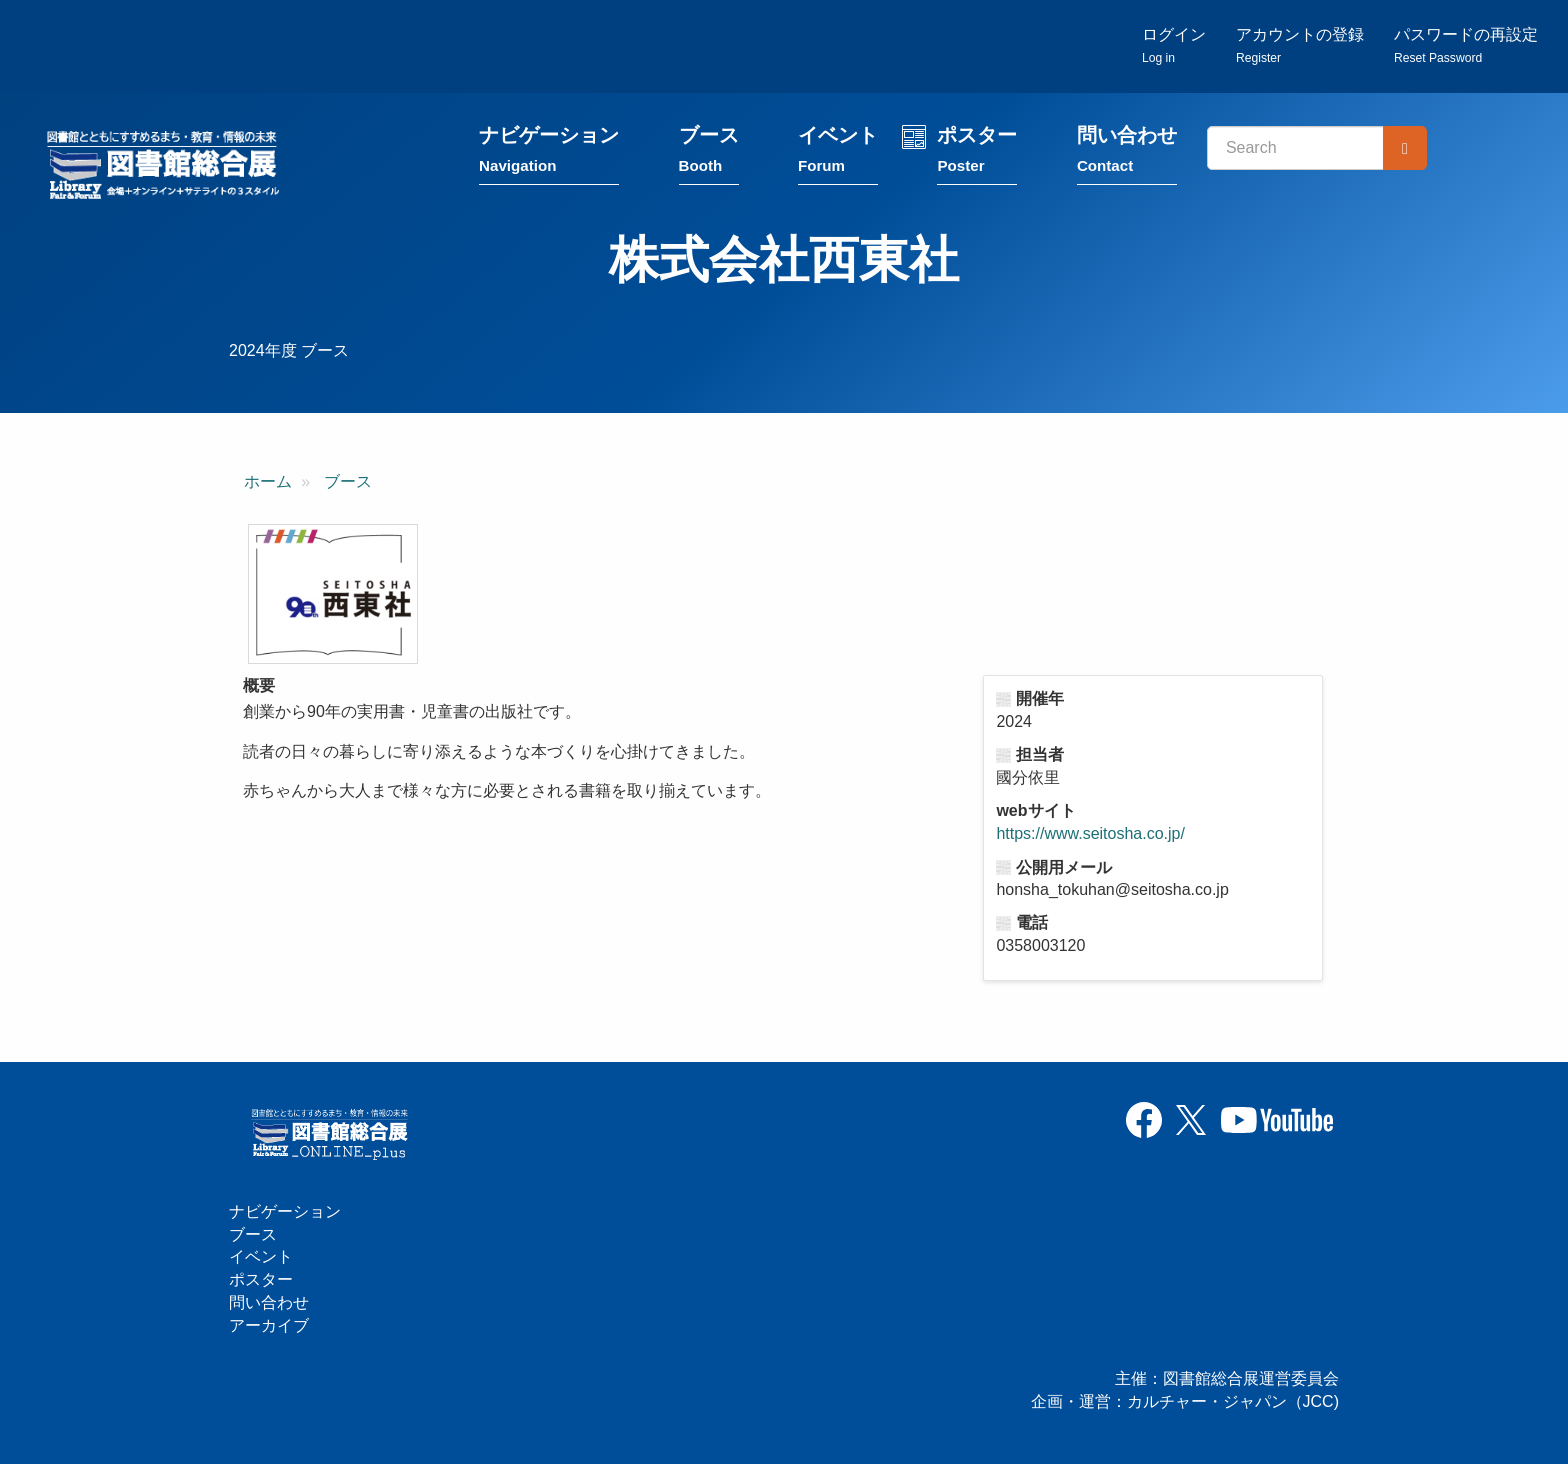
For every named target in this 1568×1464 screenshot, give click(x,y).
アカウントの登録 (1300, 45)
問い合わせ (1127, 152)
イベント (838, 152)
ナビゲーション (549, 152)
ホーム (268, 481)
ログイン (1174, 45)
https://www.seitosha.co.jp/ (1090, 833)
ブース (709, 152)
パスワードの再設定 (1466, 45)
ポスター (977, 152)
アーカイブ (269, 1325)
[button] (333, 594)
